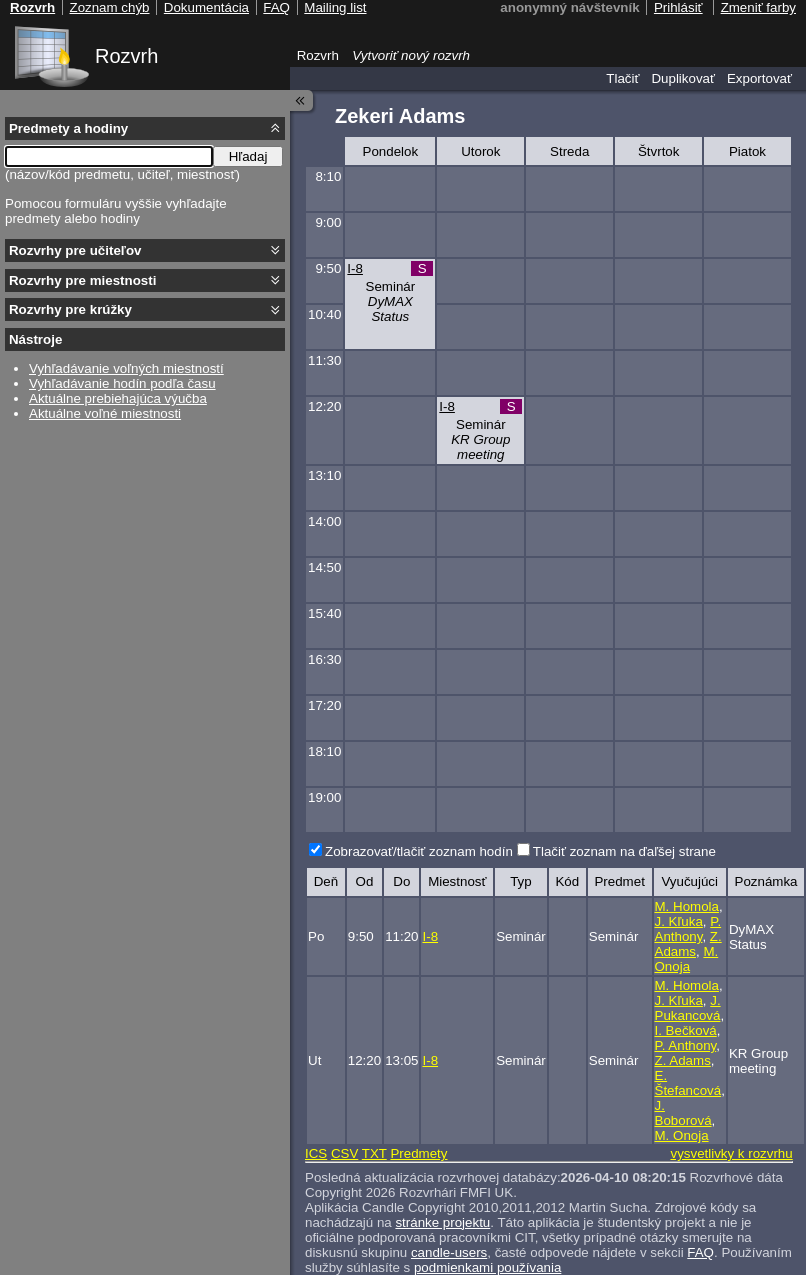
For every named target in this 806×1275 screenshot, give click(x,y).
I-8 (355, 268)
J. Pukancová (688, 1008)
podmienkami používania (487, 1267)
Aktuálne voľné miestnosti (105, 413)
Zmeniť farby (758, 7)
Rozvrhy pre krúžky (70, 309)
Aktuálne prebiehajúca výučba (118, 398)
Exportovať (759, 78)
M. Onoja (687, 959)
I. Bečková (686, 1030)
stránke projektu (442, 1222)
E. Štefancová (688, 1083)
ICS (316, 1153)
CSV (344, 1153)
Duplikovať (683, 78)
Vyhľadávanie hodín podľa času (122, 383)
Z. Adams (688, 944)
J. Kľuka (679, 921)
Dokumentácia (206, 7)
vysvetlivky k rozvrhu (731, 1153)
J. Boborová (683, 1113)
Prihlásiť (678, 7)
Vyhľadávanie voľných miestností (126, 368)
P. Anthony (688, 929)
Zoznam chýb (109, 7)
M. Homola (687, 906)
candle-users (449, 1252)
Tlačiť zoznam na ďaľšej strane (624, 851)
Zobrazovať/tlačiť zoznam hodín (419, 851)
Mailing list (335, 7)
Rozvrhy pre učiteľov (75, 250)
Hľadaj (248, 156)
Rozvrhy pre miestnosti (82, 280)
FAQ (700, 1252)
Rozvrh (126, 56)
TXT (374, 1153)
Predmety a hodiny (68, 128)
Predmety (418, 1153)
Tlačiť (622, 78)
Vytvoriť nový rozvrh (411, 55)
